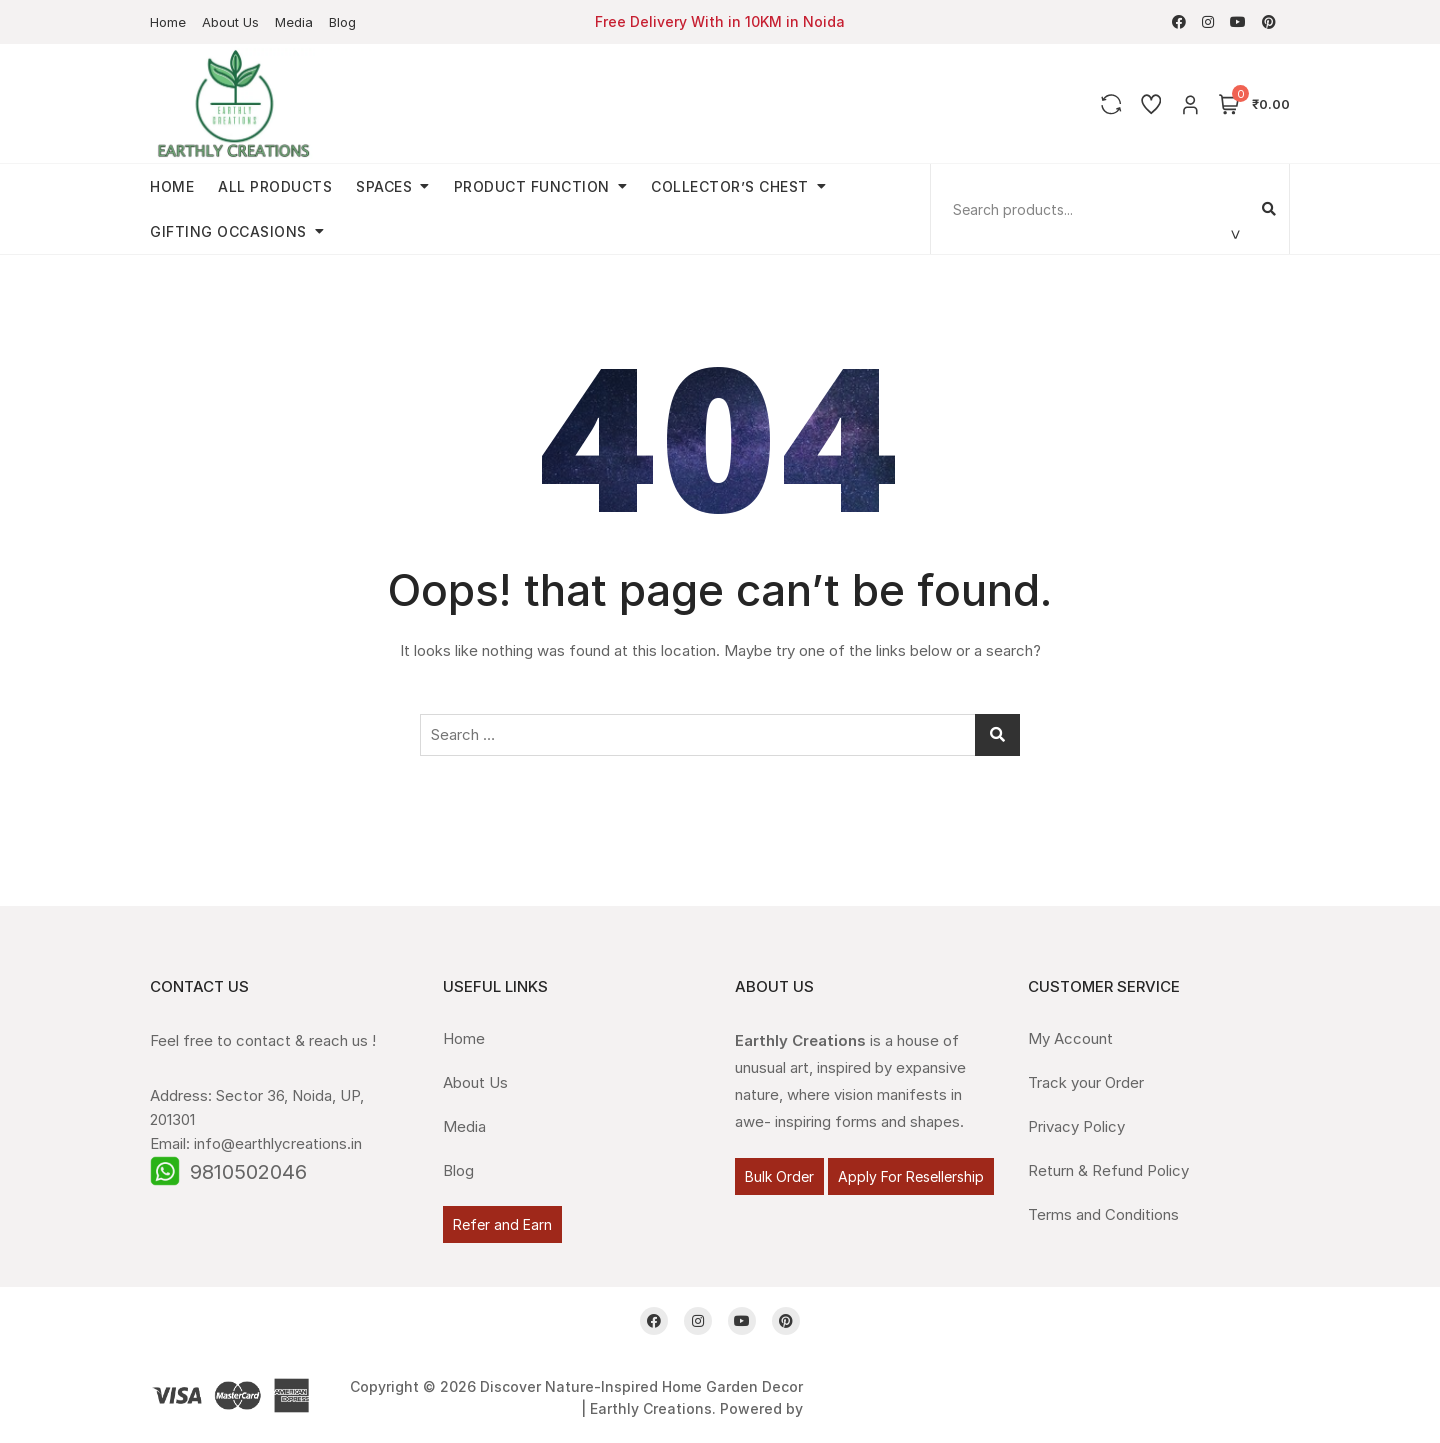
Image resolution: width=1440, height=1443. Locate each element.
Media (294, 22)
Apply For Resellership (911, 1176)
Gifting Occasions (228, 231)
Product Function (532, 186)
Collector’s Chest (730, 186)
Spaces (384, 186)
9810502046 (248, 1172)
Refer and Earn (502, 1224)
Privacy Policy (1076, 1126)
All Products (275, 186)
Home (168, 22)
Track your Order (1086, 1082)
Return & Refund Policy (1108, 1170)
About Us (230, 22)
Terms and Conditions (1103, 1214)
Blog (342, 22)
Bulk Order (779, 1176)
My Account (1070, 1038)
